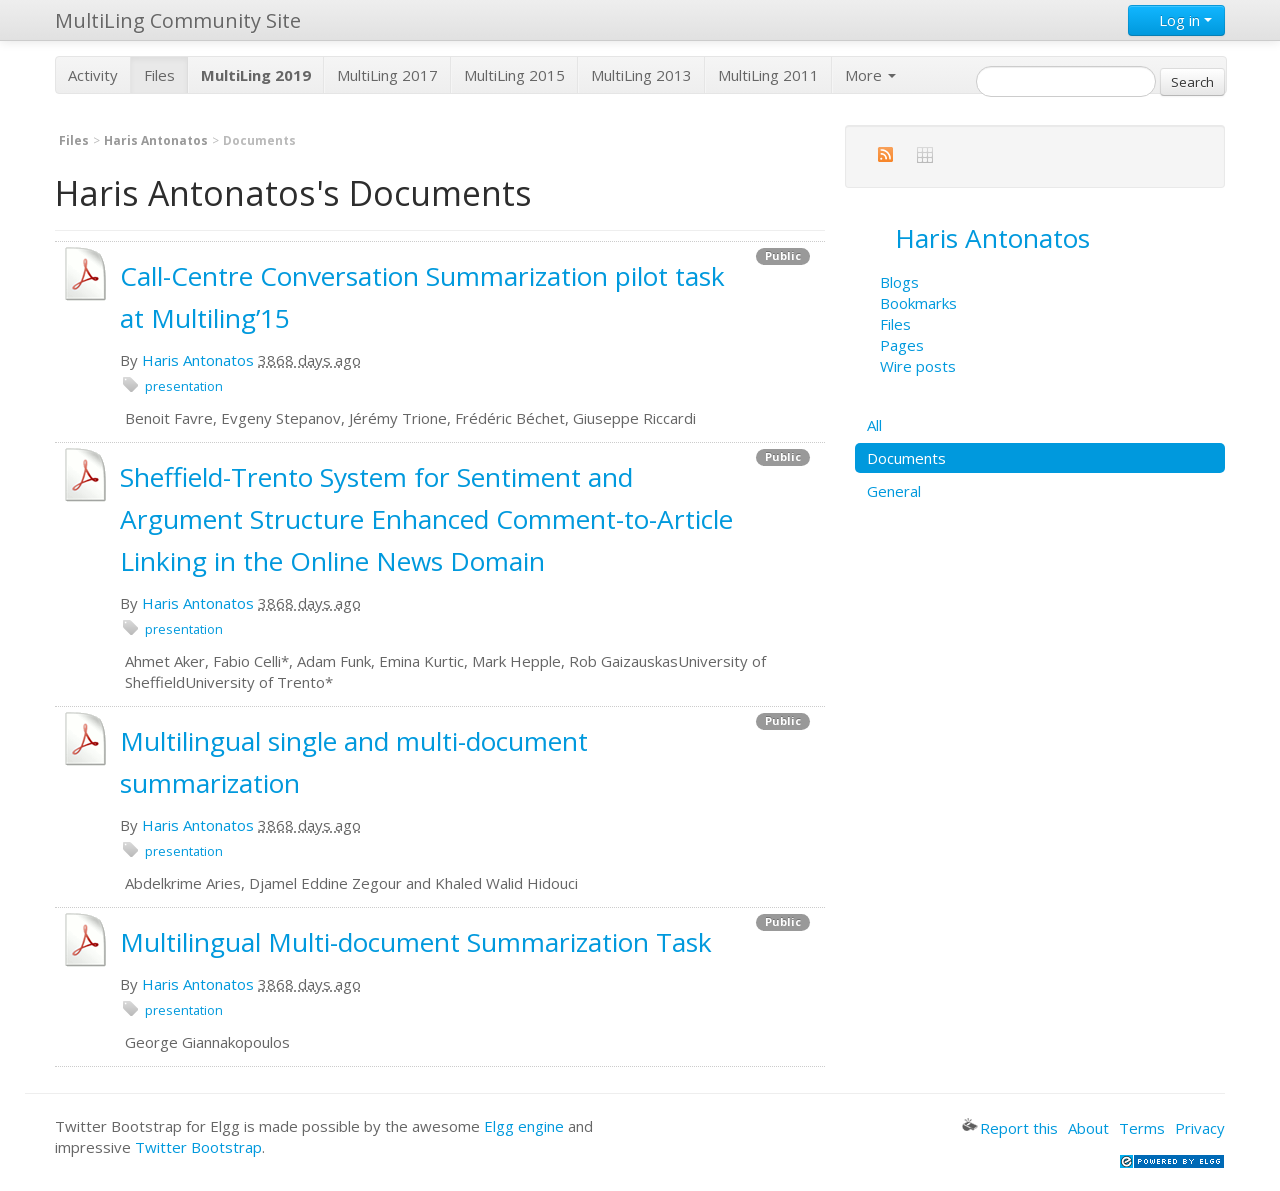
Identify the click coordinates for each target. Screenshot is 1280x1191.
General (894, 491)
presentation (184, 386)
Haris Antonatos (156, 140)
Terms (1142, 1128)
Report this (1010, 1128)
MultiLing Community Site (178, 20)
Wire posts (918, 366)
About (1088, 1128)
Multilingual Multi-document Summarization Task (416, 942)
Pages (902, 345)
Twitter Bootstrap (198, 1147)
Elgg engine (524, 1126)
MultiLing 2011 (768, 75)
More (870, 75)
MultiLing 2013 (641, 75)
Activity (93, 75)
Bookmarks (918, 303)
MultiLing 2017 (387, 75)
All (874, 425)
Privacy (1200, 1128)
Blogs (899, 282)
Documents (906, 458)
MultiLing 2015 (514, 75)
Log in (1176, 20)
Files (159, 75)
